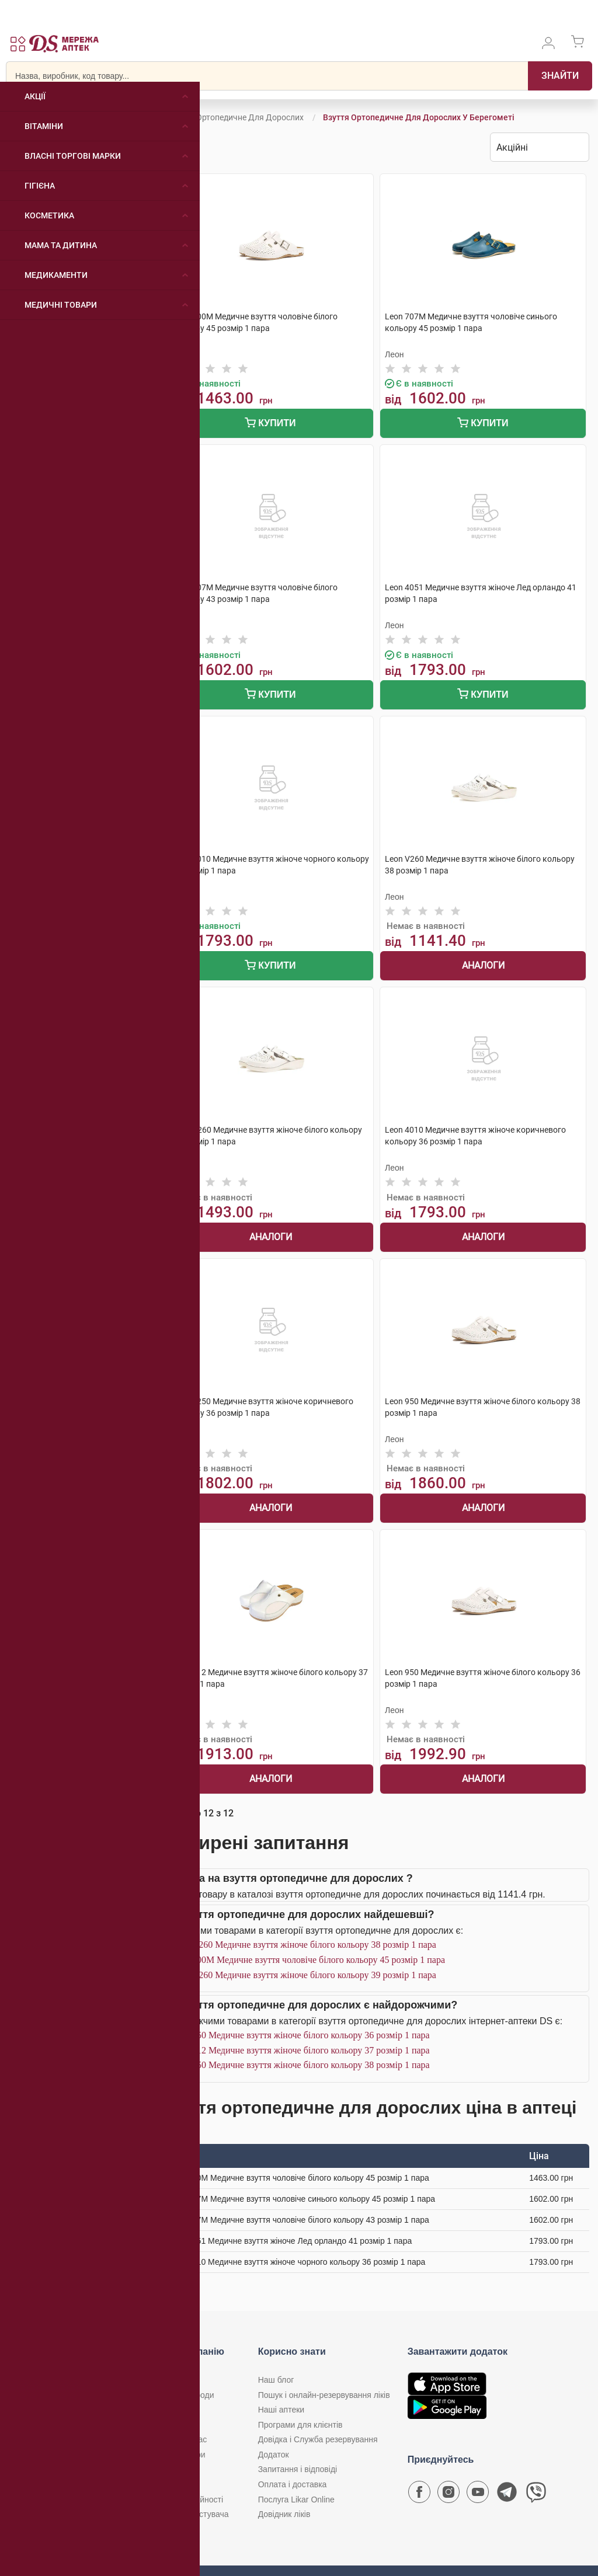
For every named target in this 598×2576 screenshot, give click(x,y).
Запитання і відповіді (298, 2469)
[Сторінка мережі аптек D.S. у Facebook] (419, 2494)
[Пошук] (560, 75)
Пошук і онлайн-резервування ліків (324, 2395)
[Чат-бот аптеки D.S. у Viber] (536, 2494)
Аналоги (483, 965)
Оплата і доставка (292, 2484)
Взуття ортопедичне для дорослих (236, 117)
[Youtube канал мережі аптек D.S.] (477, 2494)
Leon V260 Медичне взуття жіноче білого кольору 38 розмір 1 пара (303, 1945)
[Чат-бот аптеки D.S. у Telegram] (507, 2494)
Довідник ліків (284, 2514)
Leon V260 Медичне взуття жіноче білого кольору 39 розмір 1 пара (303, 1975)
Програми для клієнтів (300, 2424)
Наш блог (276, 2379)
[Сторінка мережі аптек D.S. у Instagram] (448, 2494)
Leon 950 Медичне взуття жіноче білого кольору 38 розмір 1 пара (300, 2065)
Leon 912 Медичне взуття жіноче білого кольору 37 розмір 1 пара (300, 2050)
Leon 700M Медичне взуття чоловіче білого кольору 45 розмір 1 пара (308, 1960)
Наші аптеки (281, 2409)
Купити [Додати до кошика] (270, 424)
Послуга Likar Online (296, 2499)
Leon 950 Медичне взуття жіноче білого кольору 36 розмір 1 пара (300, 2035)
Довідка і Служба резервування (318, 2439)
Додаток (273, 2454)
